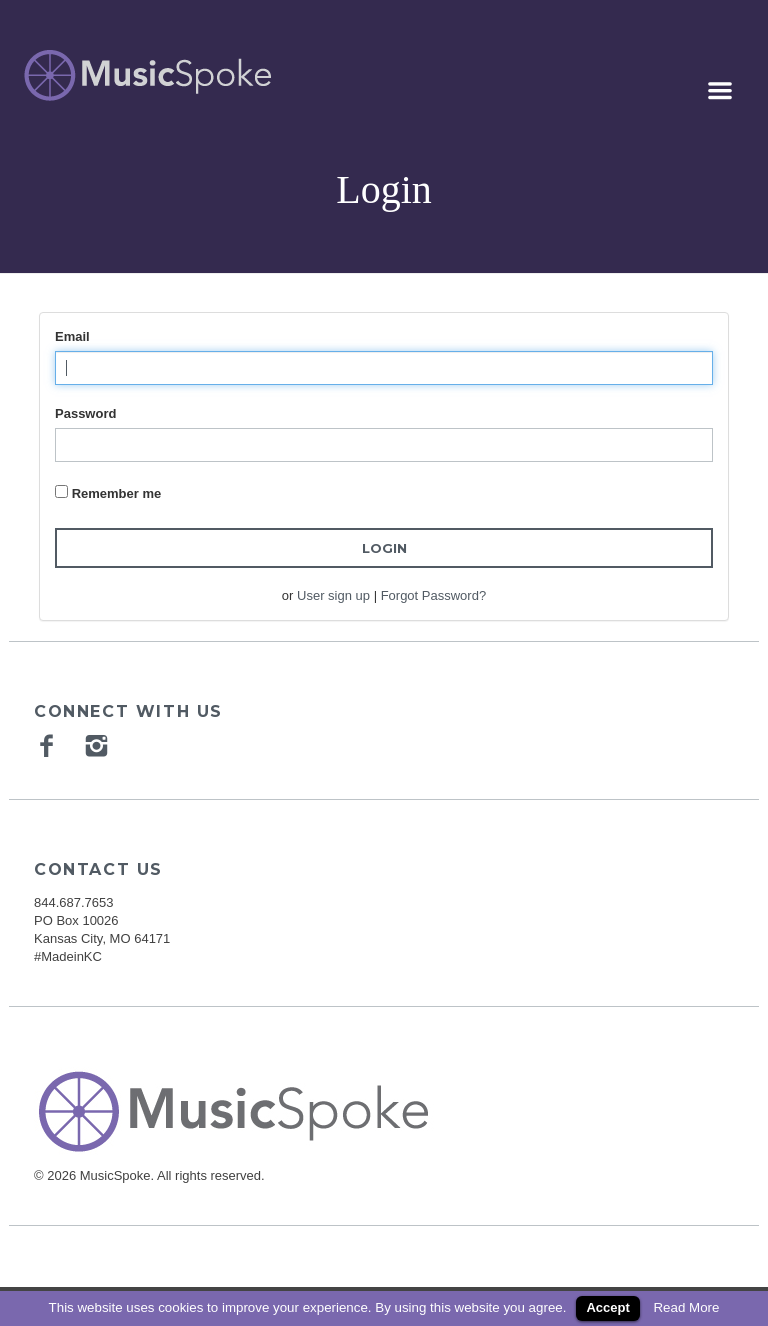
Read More (686, 1307)
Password (85, 413)
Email (72, 336)
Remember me (117, 493)
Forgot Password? (434, 595)
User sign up (333, 595)
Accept (607, 1307)
